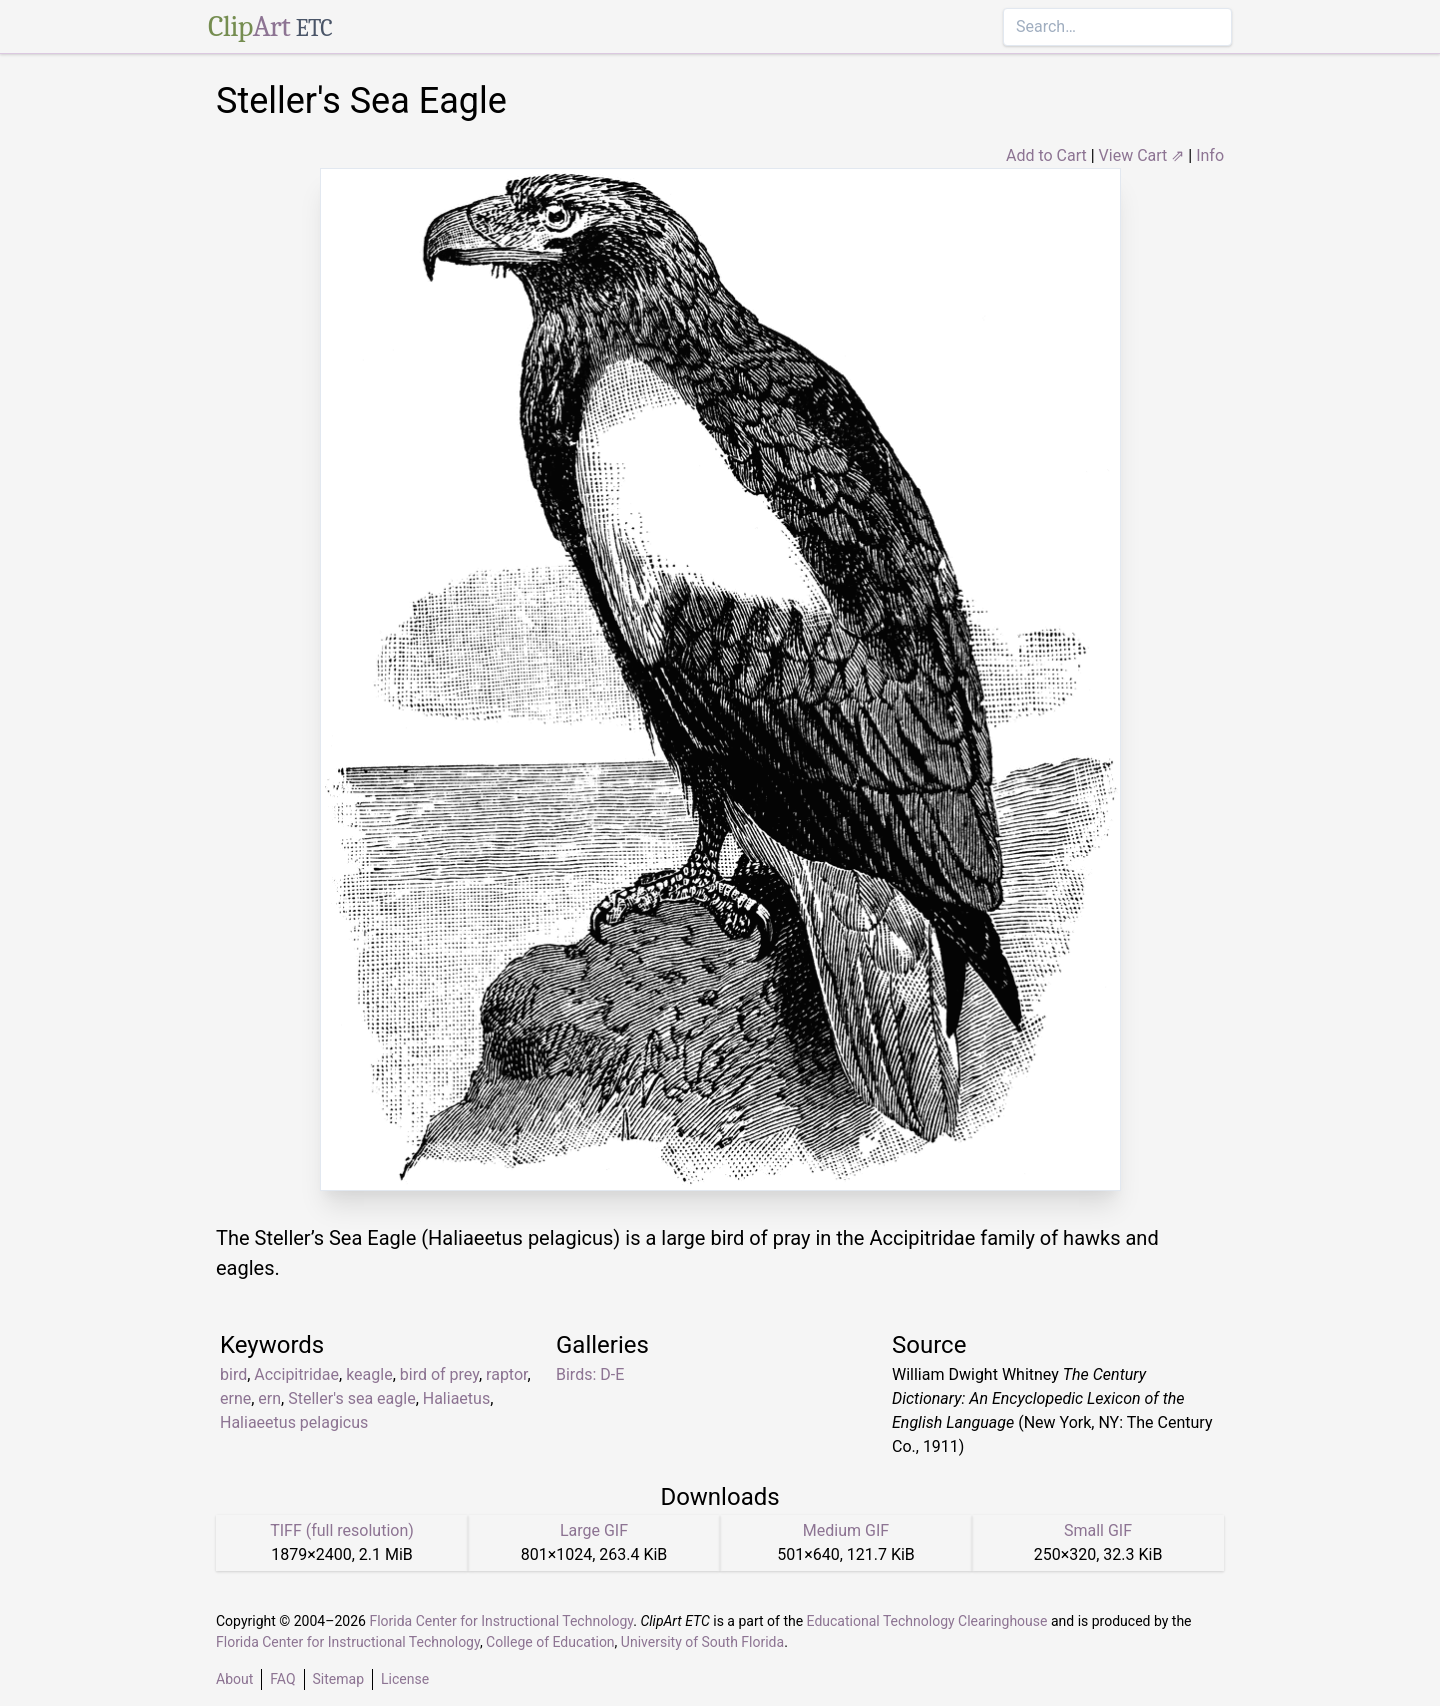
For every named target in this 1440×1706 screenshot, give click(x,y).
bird (233, 1374)
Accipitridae (296, 1374)
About (234, 1679)
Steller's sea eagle (351, 1398)
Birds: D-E (590, 1374)
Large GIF (594, 1530)
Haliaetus (456, 1398)
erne (235, 1398)
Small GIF (1098, 1530)
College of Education (550, 1642)
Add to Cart (1046, 155)
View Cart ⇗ (1142, 155)
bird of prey (439, 1374)
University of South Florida (702, 1642)
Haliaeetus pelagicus (294, 1422)
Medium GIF (846, 1530)
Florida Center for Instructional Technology (501, 1621)
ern (269, 1398)
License (405, 1679)
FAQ (282, 1679)
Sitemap (338, 1679)
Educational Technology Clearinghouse (927, 1621)
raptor (506, 1374)
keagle (369, 1374)
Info (1210, 155)
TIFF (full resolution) (342, 1530)
